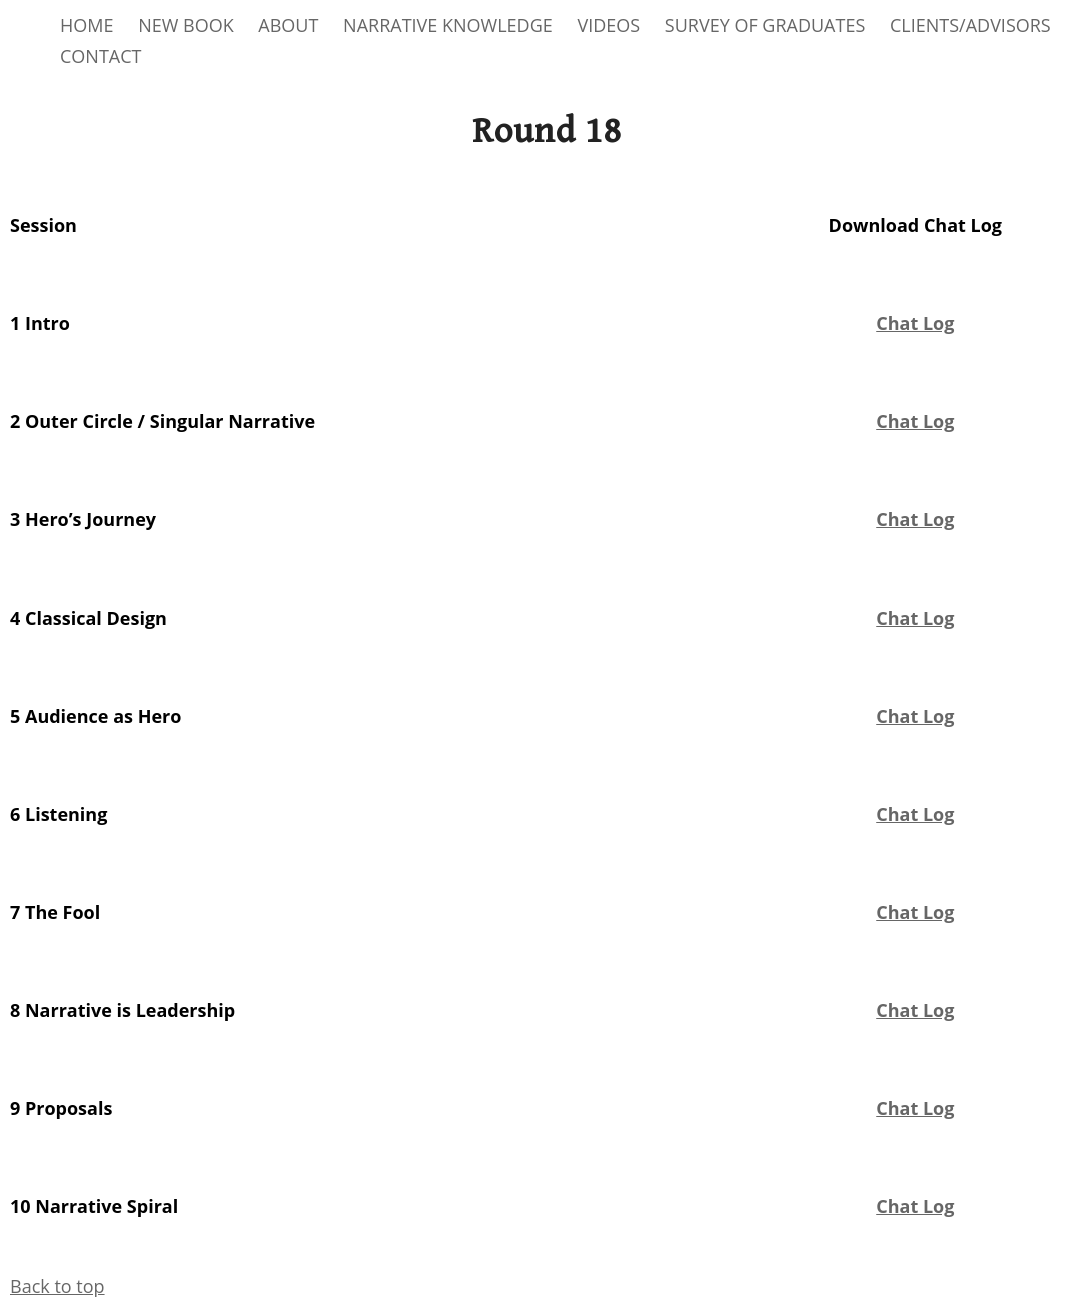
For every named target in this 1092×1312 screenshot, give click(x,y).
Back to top (57, 1286)
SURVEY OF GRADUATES (765, 25)
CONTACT (100, 56)
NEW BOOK (186, 25)
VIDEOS (608, 25)
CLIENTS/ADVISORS (970, 25)
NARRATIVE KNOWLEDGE (448, 25)
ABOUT (288, 25)
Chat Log (915, 421)
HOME (86, 25)
